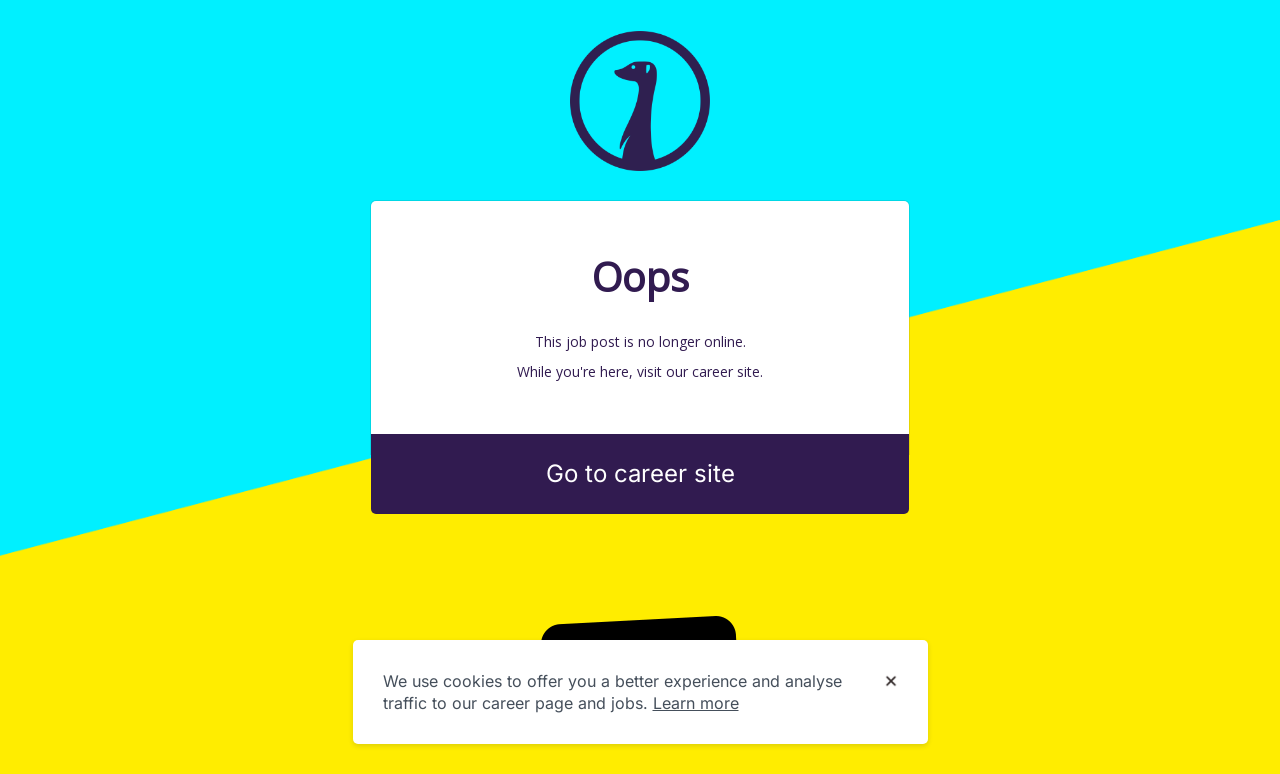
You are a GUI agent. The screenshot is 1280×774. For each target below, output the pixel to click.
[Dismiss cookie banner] (891, 682)
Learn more (696, 703)
